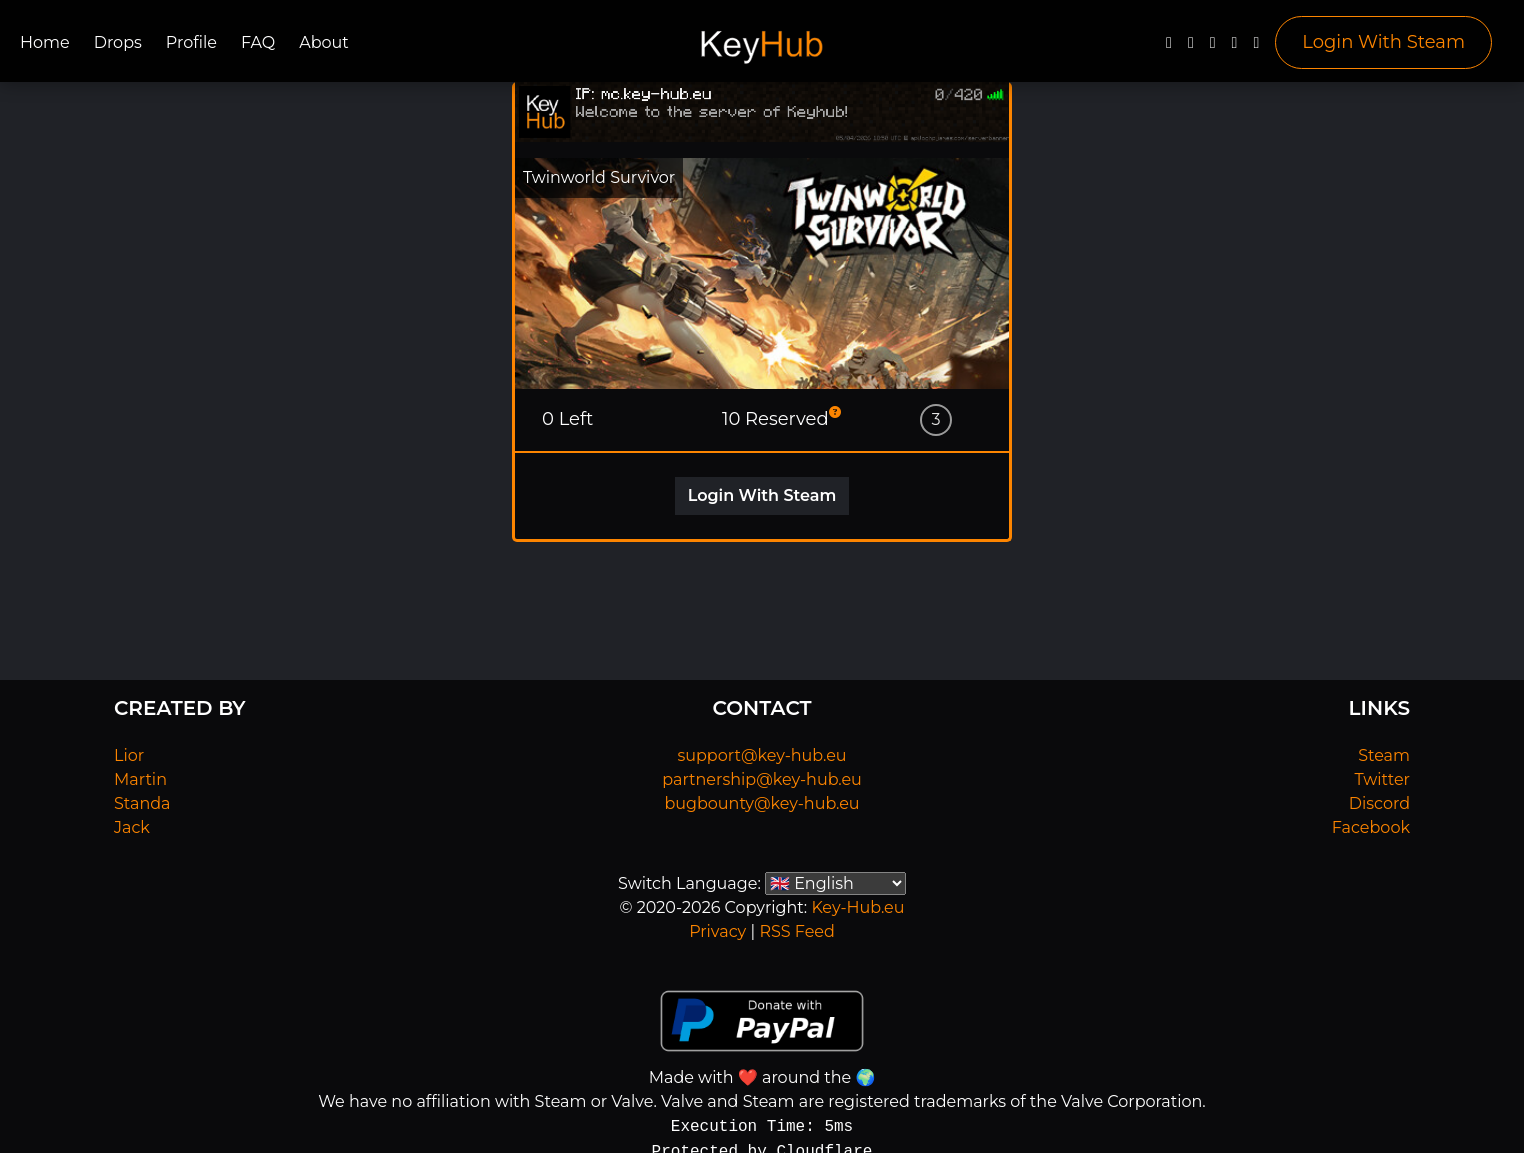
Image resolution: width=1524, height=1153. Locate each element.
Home (45, 42)
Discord (1379, 803)
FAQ (258, 42)
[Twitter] (1191, 47)
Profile (191, 42)
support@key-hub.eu (761, 755)
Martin (140, 779)
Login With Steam (1383, 42)
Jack (132, 827)
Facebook (1371, 827)
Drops (118, 42)
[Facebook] (1169, 47)
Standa (142, 803)
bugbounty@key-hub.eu (761, 803)
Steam (1384, 755)
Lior (129, 755)
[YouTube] (1213, 47)
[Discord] (1235, 47)
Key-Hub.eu (857, 907)
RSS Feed (796, 931)
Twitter (1382, 779)
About (324, 42)
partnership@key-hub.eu (762, 779)
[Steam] (1256, 47)
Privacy (717, 931)
